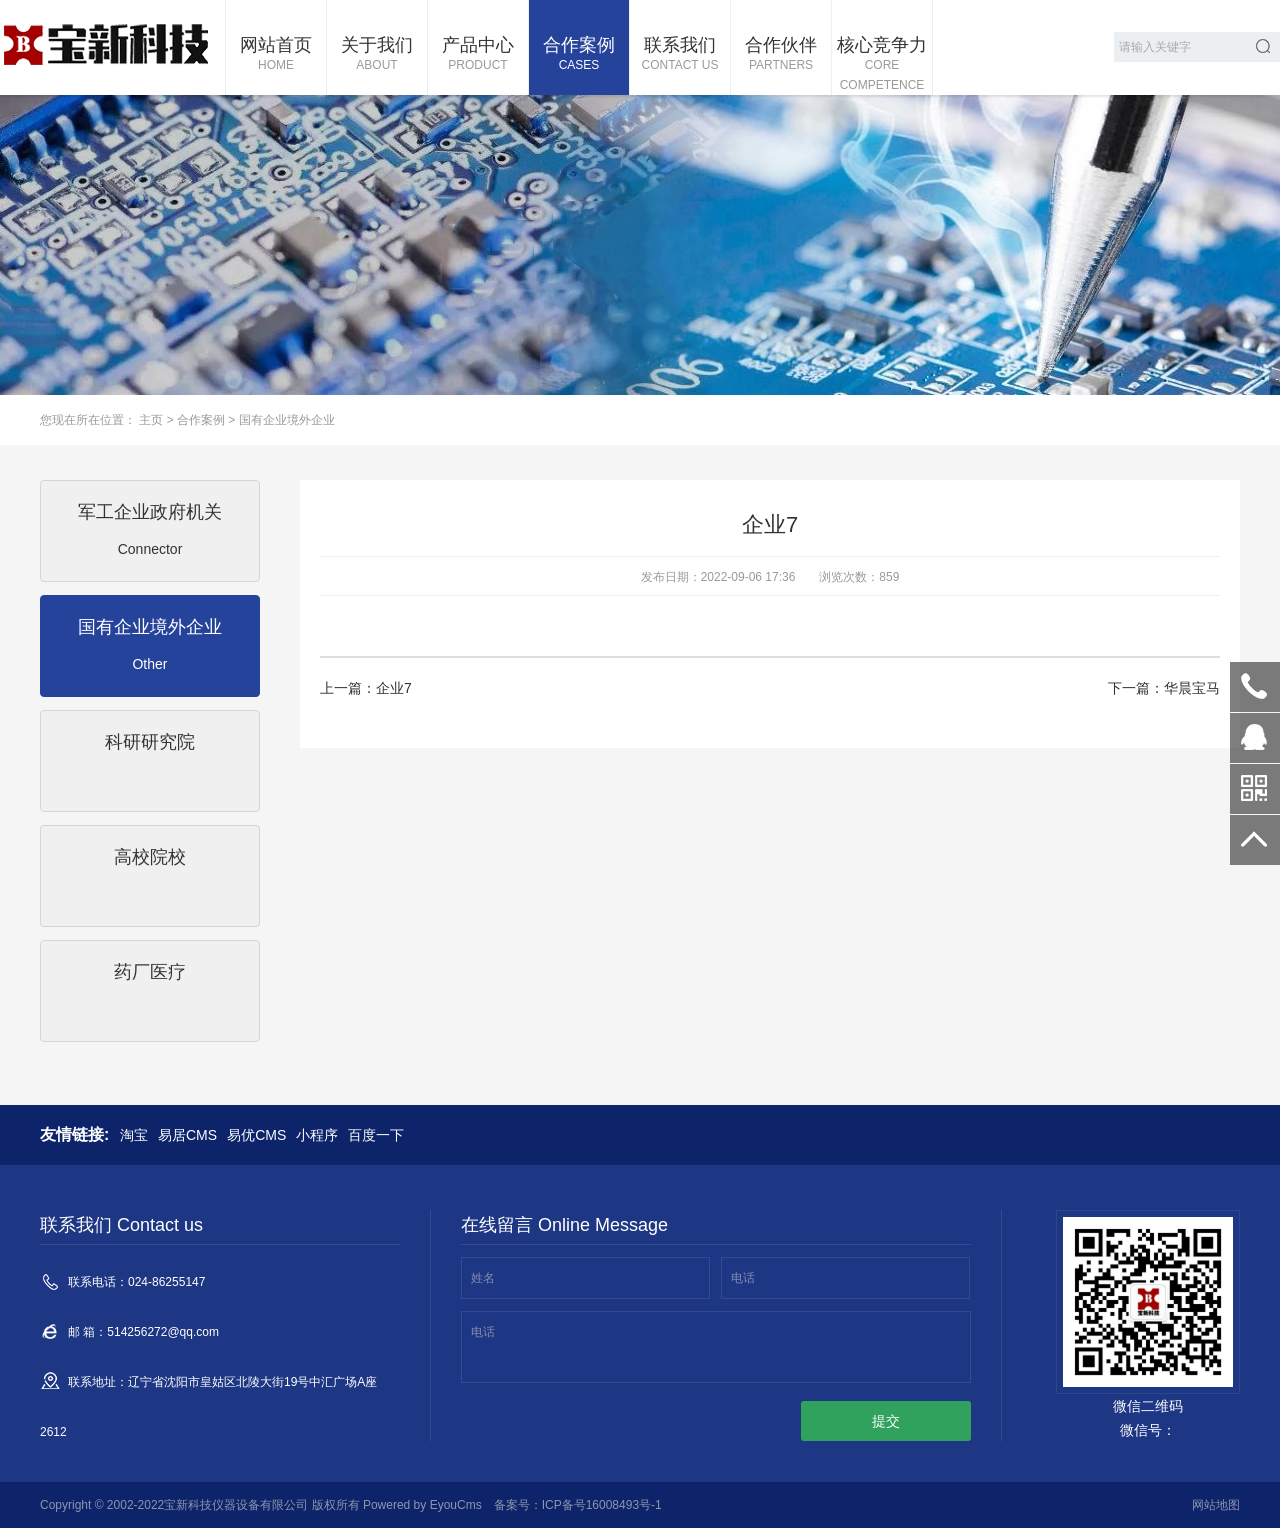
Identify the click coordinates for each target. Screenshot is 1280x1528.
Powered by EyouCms (421, 1505)
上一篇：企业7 (366, 688)
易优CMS (256, 1135)
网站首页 (276, 55)
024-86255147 (1255, 687)
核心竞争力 (882, 65)
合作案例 (579, 55)
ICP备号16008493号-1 (602, 1505)
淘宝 (134, 1135)
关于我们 (377, 55)
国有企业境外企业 (287, 420)
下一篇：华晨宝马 (1164, 688)
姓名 (483, 1278)
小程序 (317, 1135)
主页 (151, 420)
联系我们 (680, 55)
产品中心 (478, 55)
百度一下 (376, 1135)
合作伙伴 (781, 55)
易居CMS (187, 1135)
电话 (743, 1278)
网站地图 (1216, 1505)
